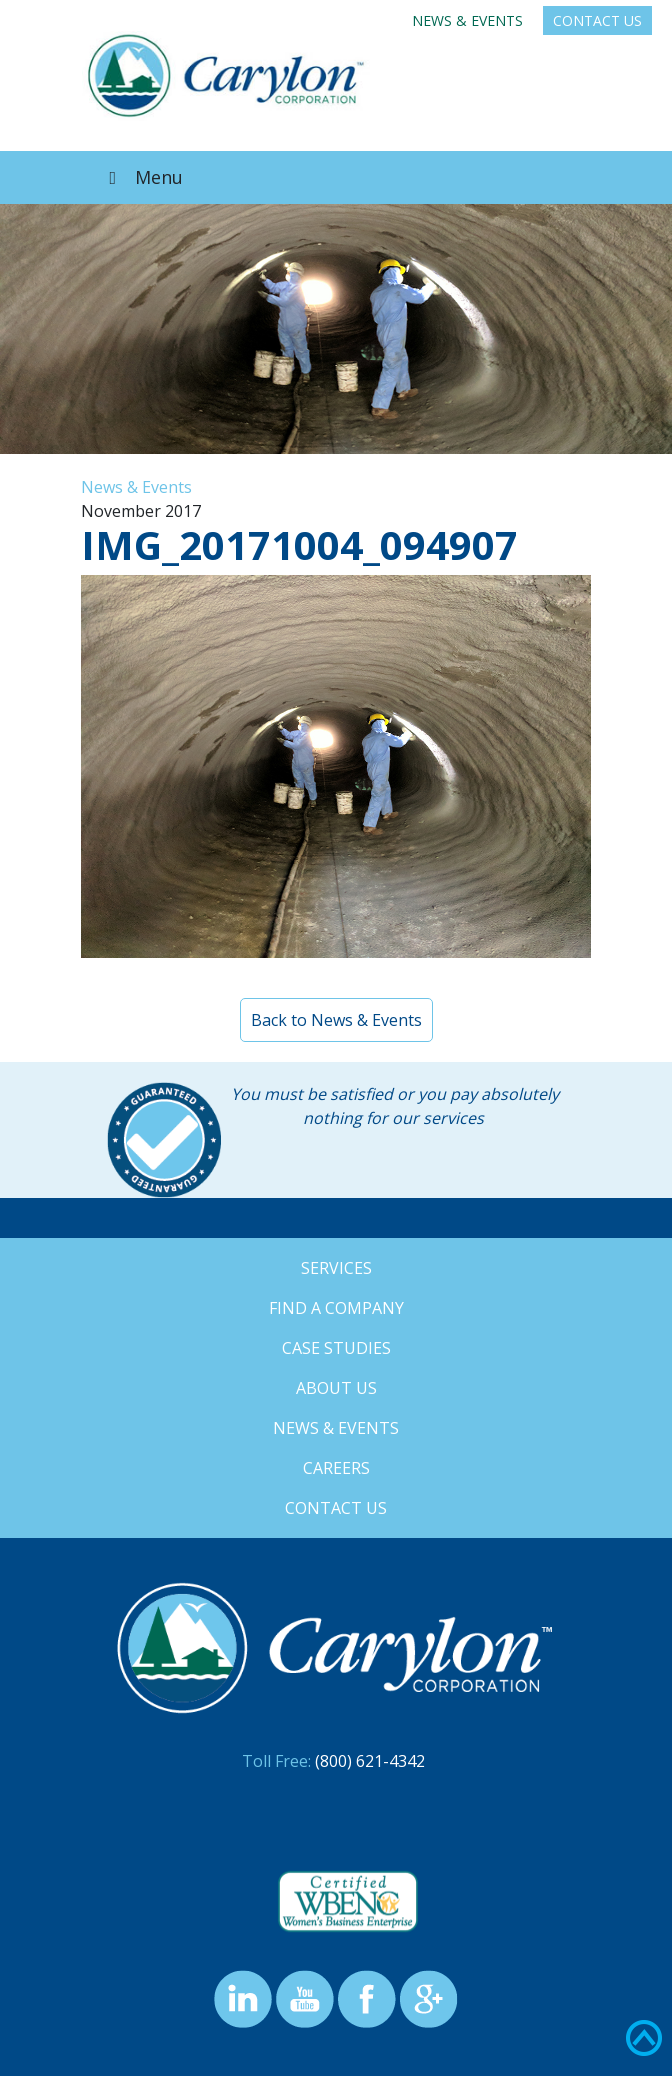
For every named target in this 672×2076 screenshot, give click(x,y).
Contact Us (597, 20)
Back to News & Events (336, 1020)
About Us (336, 1388)
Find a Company (336, 1308)
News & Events (467, 20)
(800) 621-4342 (370, 1761)
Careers (336, 1468)
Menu (142, 177)
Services (336, 1268)
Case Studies (336, 1348)
